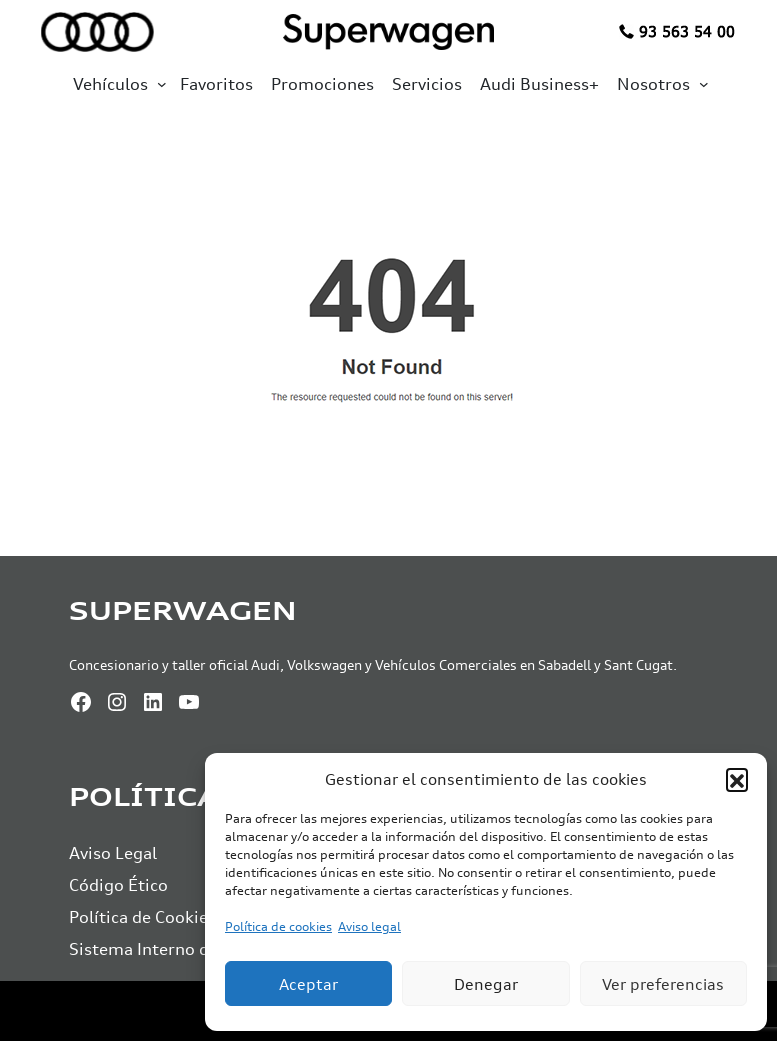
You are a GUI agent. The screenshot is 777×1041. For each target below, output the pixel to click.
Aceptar (308, 984)
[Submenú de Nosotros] (704, 84)
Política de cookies (278, 926)
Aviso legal (369, 926)
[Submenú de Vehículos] (162, 84)
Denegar (486, 984)
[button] (737, 779)
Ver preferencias (663, 984)
